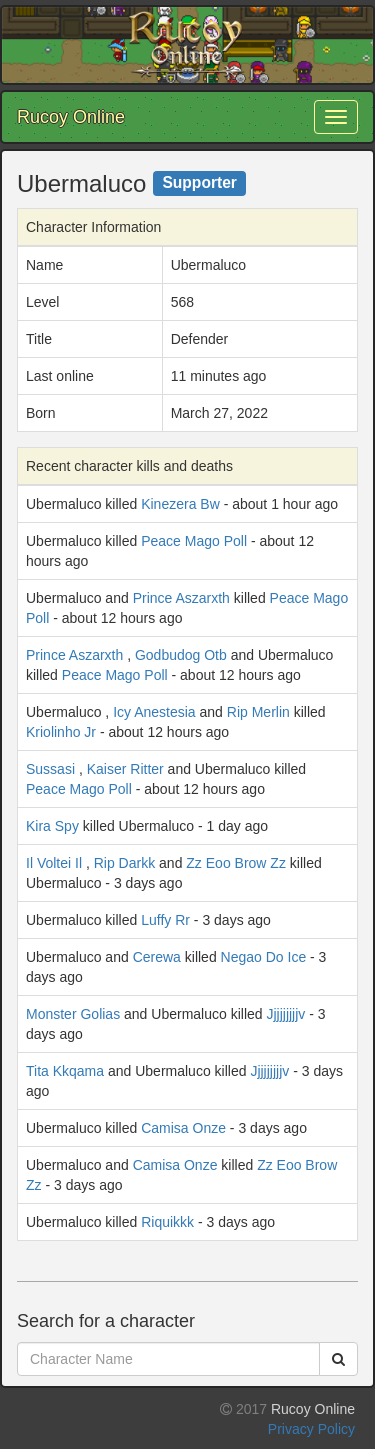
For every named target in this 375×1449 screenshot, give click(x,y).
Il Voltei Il (54, 863)
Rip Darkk (124, 863)
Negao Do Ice (264, 957)
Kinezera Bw (180, 504)
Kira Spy (52, 826)
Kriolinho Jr (61, 732)
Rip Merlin (258, 712)
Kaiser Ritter (125, 769)
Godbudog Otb (181, 655)
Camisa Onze (183, 1128)
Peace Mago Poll (194, 541)
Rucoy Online (71, 117)
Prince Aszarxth (181, 598)
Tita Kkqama (65, 1071)
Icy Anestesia (154, 712)
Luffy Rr (165, 920)
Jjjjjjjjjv (285, 1014)
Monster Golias (73, 1014)
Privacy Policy (311, 1429)
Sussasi (50, 769)
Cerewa (157, 957)
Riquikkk (167, 1222)
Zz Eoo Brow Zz (236, 863)
